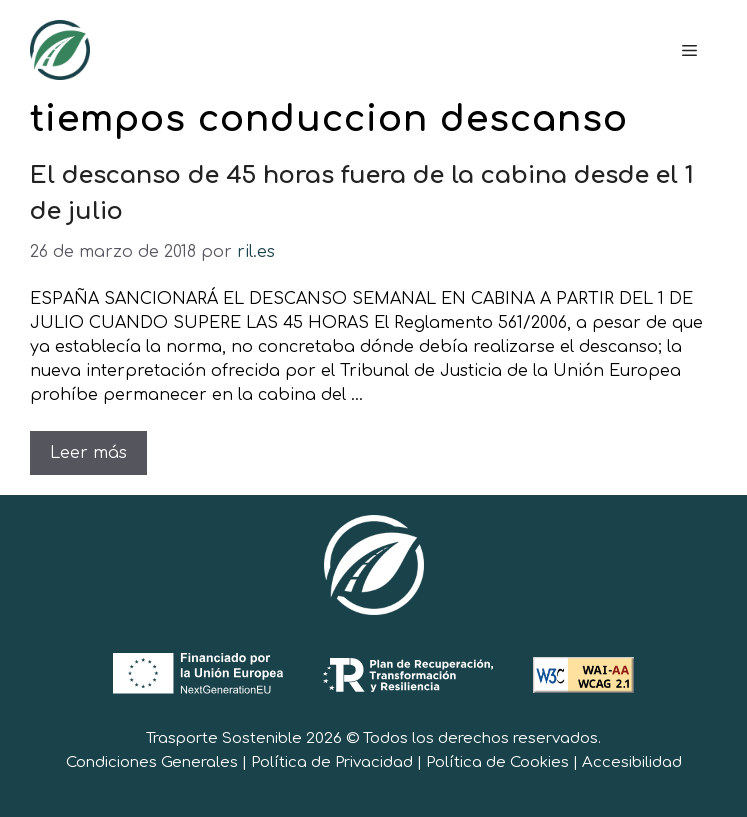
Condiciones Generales (152, 762)
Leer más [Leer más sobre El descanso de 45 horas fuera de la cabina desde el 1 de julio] (88, 453)
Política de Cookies (497, 762)
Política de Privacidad (332, 762)
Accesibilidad (632, 762)
